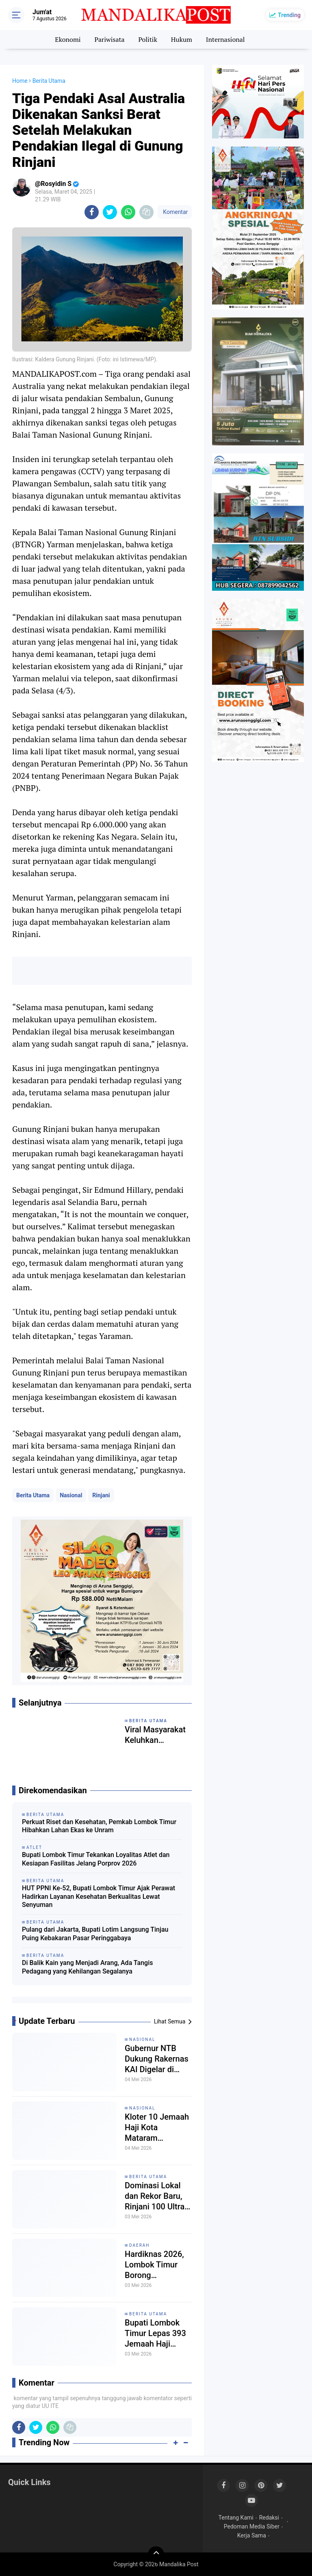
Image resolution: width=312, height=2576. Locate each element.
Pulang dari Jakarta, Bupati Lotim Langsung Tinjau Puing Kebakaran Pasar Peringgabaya (95, 1934)
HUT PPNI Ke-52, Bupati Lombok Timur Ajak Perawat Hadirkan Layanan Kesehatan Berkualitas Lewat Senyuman (98, 1896)
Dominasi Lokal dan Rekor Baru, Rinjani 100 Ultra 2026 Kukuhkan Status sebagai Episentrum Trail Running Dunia (154, 2196)
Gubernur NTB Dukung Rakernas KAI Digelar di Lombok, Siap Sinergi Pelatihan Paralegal (156, 2059)
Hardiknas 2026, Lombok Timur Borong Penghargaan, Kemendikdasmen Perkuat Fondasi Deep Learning (157, 2264)
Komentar (175, 212)
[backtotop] (156, 2554)
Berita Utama (33, 1495)
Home (20, 81)
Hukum (181, 39)
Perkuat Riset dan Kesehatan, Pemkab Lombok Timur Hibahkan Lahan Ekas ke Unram (99, 1826)
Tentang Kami (236, 2517)
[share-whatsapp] (128, 212)
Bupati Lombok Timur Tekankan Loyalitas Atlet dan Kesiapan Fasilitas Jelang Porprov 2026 (95, 1859)
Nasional (71, 1495)
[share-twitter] (110, 212)
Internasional (225, 39)
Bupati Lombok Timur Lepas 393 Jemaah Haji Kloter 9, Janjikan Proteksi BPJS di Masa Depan (156, 2333)
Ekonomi (67, 39)
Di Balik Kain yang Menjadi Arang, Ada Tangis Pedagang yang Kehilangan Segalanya (87, 1967)
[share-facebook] (91, 212)
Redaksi (269, 2517)
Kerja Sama (251, 2535)
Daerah (139, 2245)
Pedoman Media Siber (252, 2526)
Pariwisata (109, 39)
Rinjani (101, 1495)
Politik (147, 39)
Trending (289, 15)
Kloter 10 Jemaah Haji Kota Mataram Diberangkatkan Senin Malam (157, 2127)
